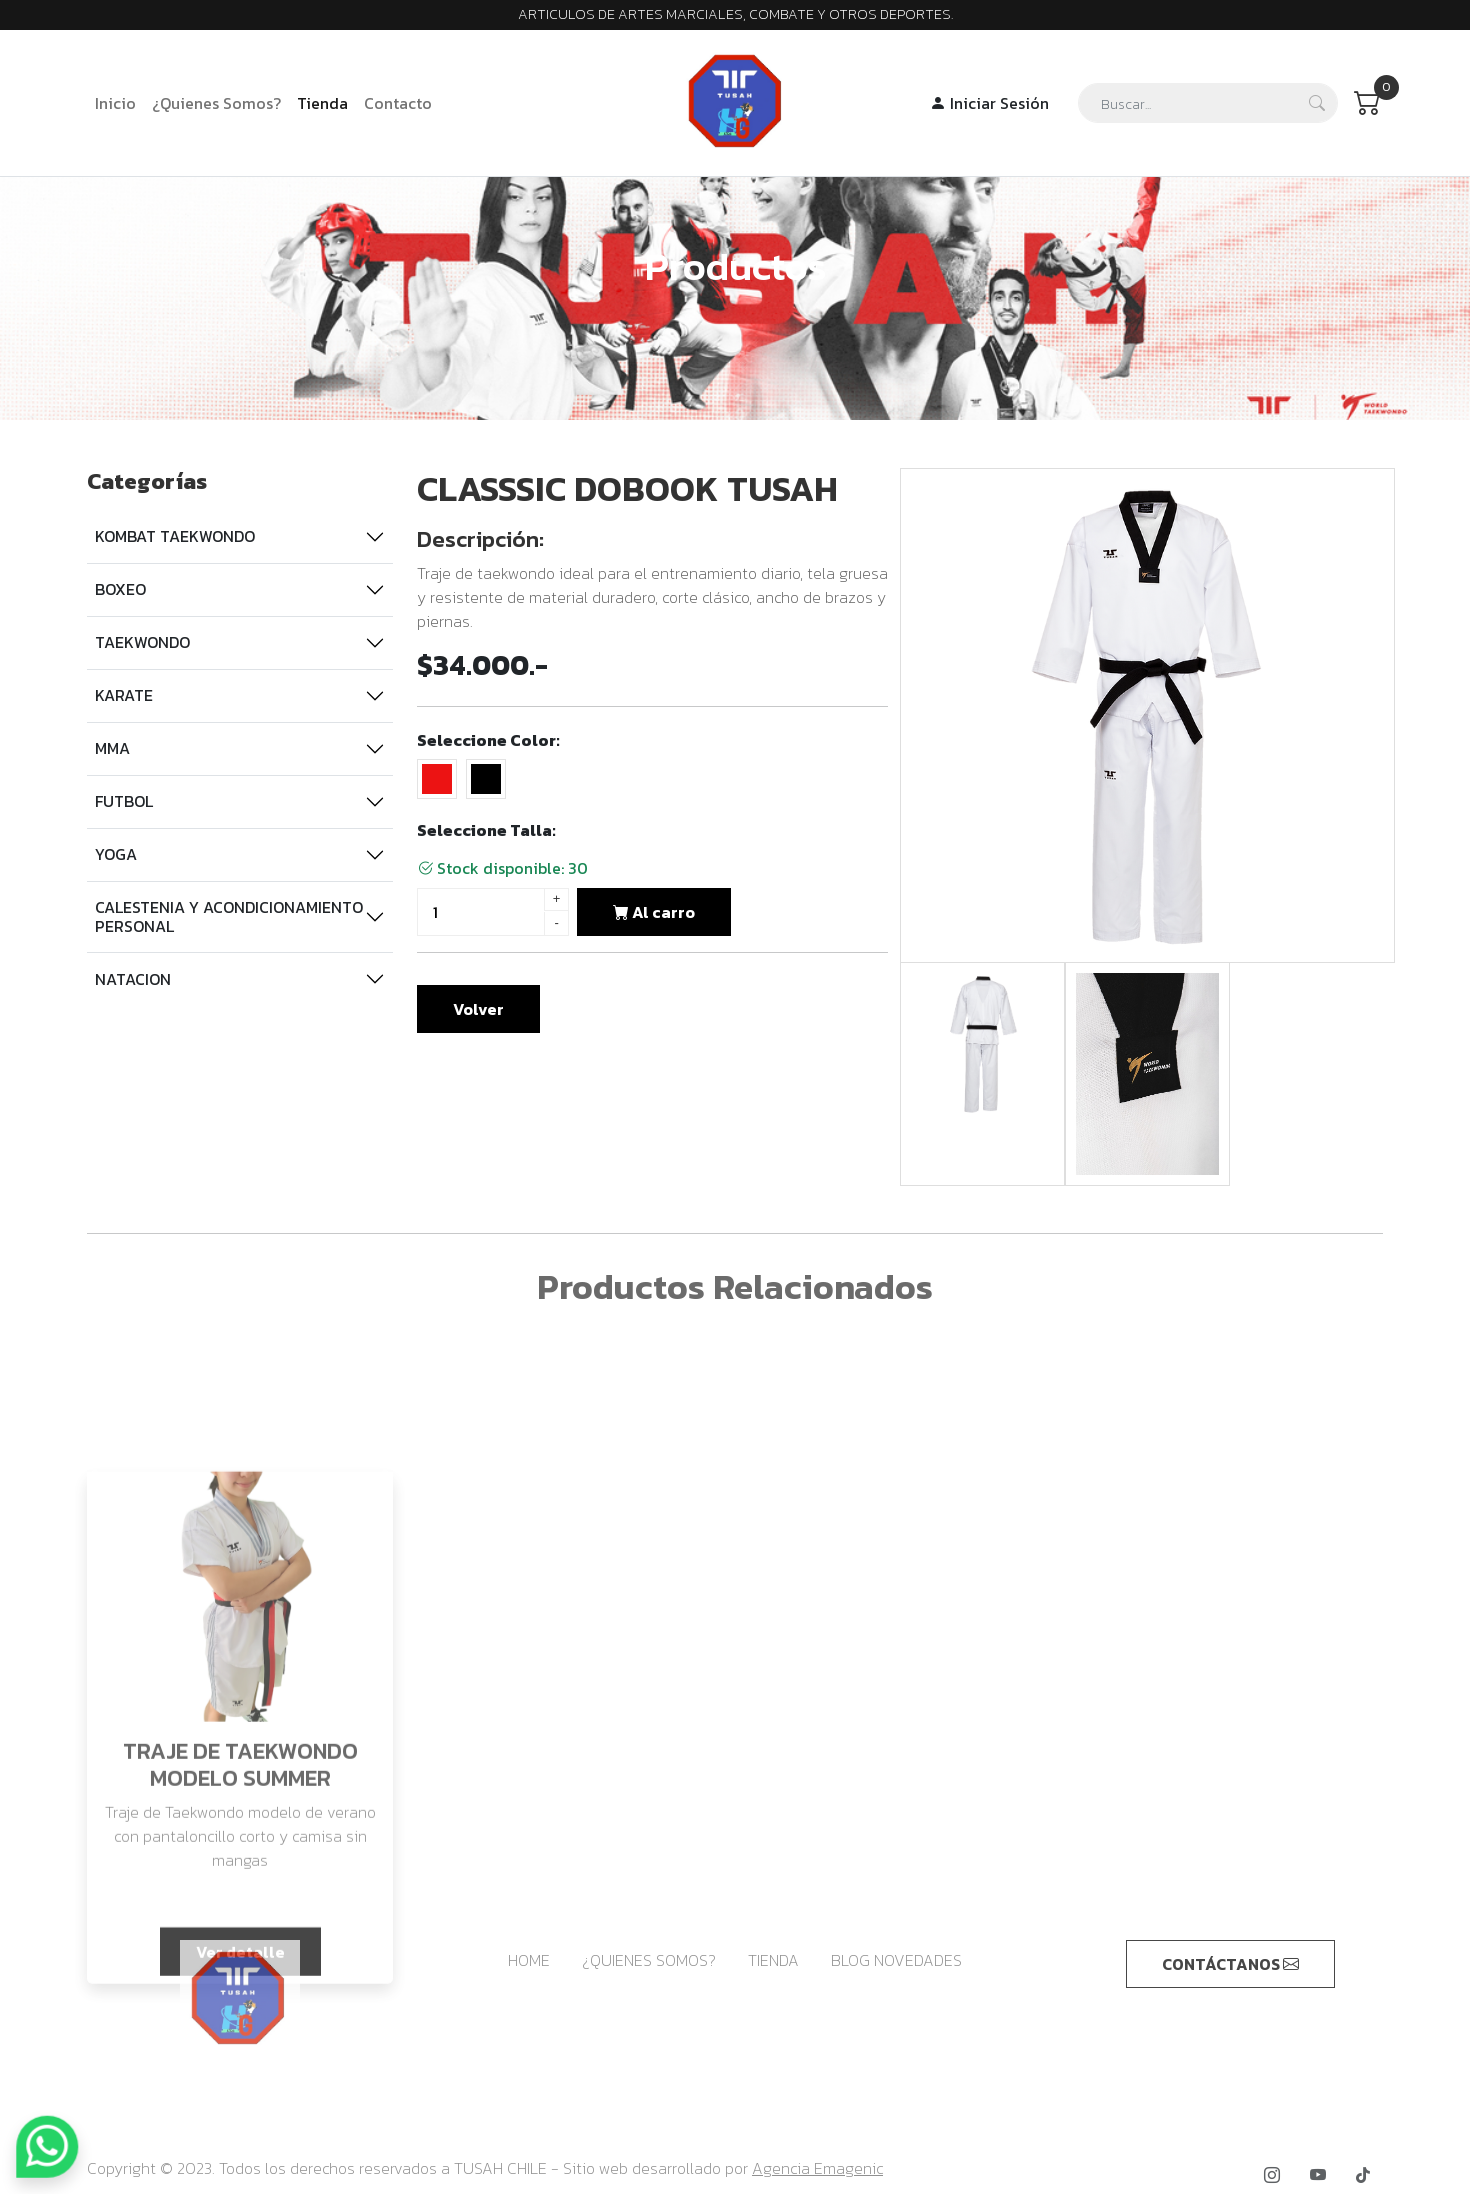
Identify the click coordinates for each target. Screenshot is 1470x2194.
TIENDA (773, 1960)
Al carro (654, 919)
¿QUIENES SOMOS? (649, 1960)
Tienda (322, 103)
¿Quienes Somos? (216, 103)
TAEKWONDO (139, 642)
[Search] (1208, 103)
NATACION (130, 979)
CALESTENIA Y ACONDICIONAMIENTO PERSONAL (226, 916)
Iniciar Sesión (989, 103)
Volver (478, 1016)
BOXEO (117, 589)
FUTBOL (121, 801)
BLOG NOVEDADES (896, 1960)
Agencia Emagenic (817, 2168)
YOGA (113, 854)
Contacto (398, 103)
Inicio (115, 103)
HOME (529, 1960)
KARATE (121, 695)
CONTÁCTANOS (1230, 1964)
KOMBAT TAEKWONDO (172, 536)
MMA (109, 748)
